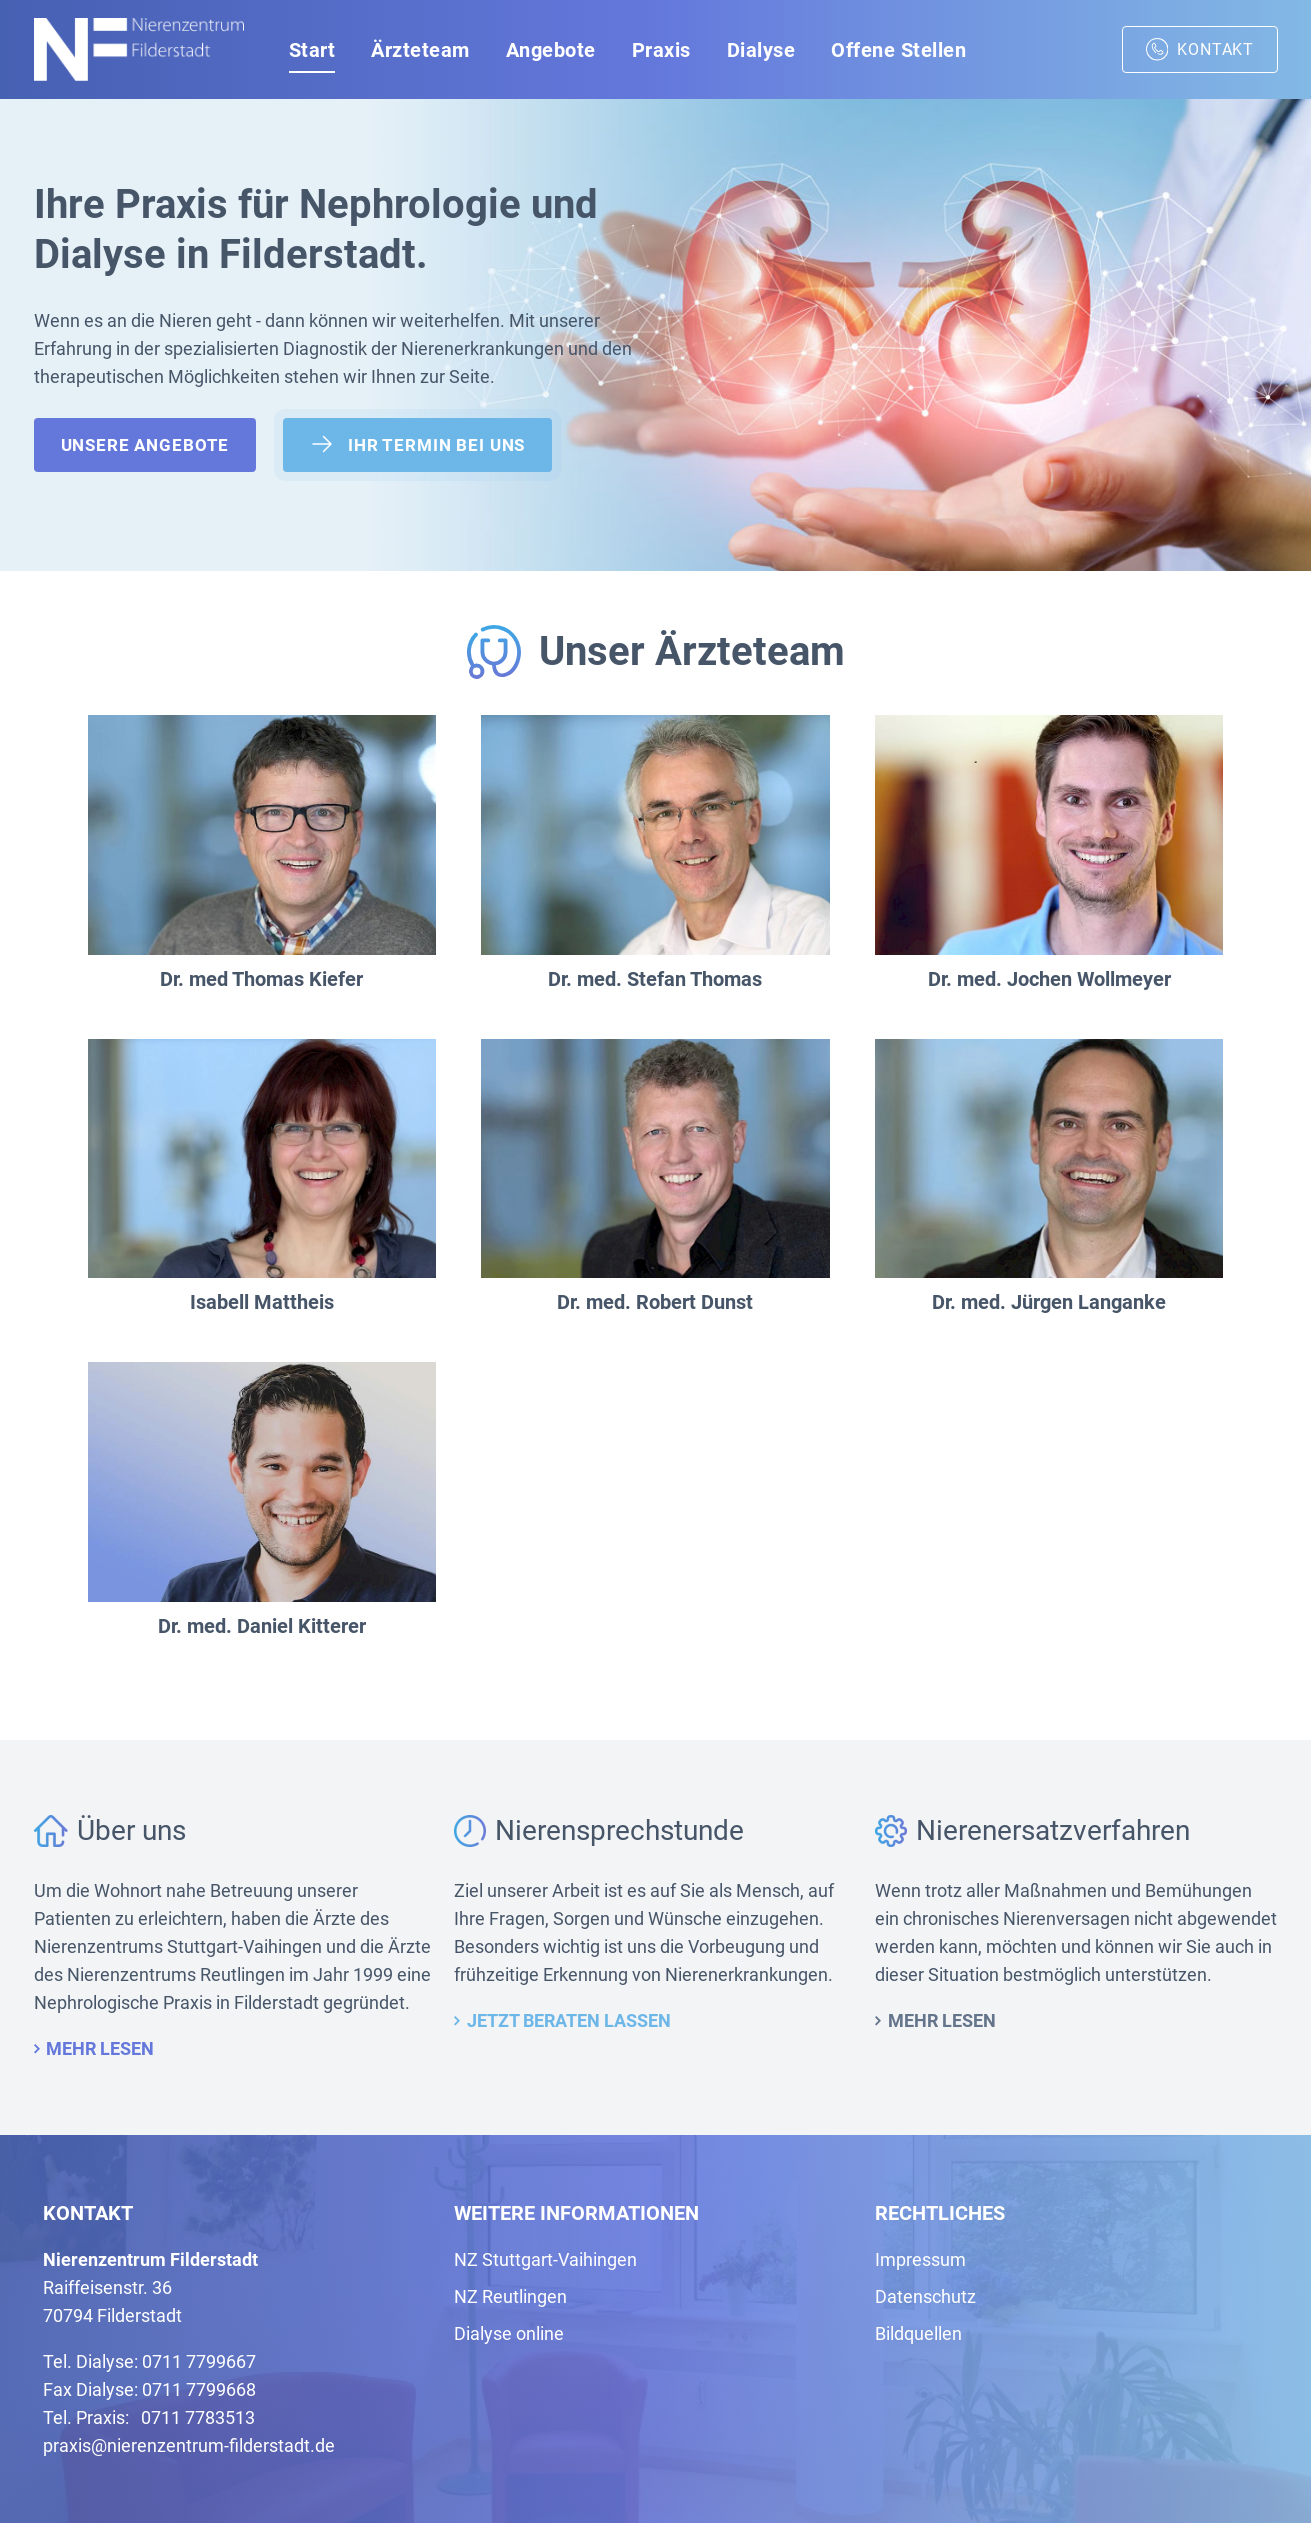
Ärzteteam (420, 50)
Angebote (551, 50)
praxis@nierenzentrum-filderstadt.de (189, 2445)
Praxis (661, 50)
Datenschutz (925, 2296)
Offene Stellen (898, 50)
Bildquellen (918, 2333)
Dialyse (761, 50)
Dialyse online (509, 2333)
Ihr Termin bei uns (417, 444)
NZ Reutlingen (510, 2296)
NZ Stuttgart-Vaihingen (545, 2259)
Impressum (920, 2259)
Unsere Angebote (145, 445)
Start (312, 50)
